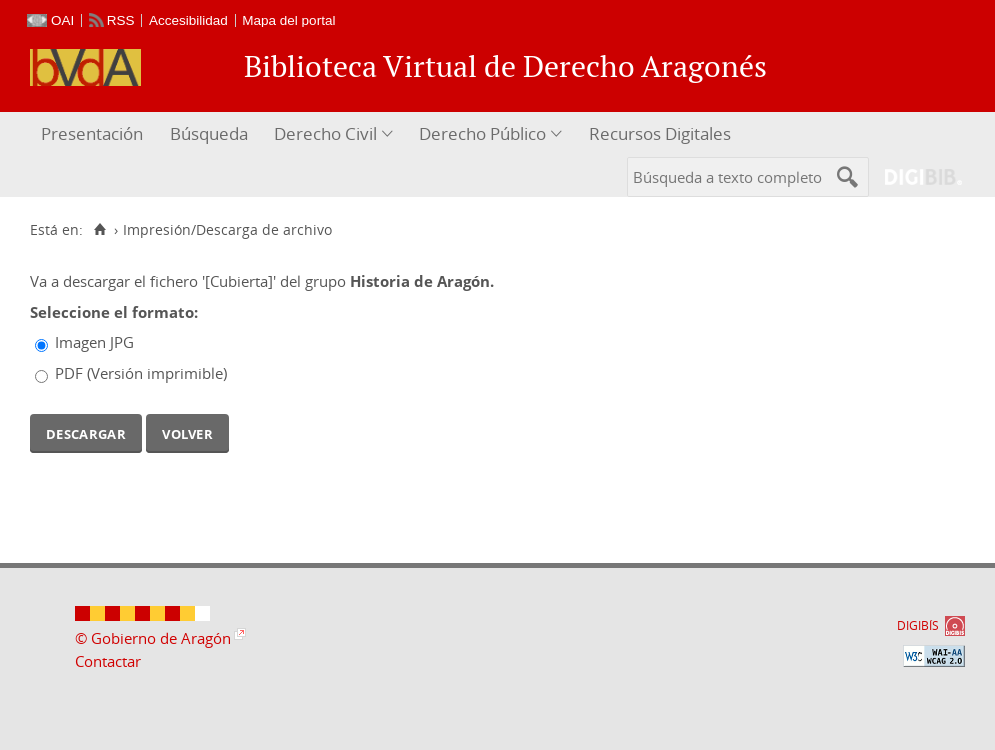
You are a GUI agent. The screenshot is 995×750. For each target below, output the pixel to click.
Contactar (108, 661)
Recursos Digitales (660, 133)
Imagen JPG (94, 342)
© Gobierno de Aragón (153, 638)
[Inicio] (99, 230)
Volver (187, 432)
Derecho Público (482, 133)
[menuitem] (94, 134)
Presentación (92, 133)
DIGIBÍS (918, 625)
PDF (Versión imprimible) (141, 373)
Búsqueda (209, 133)
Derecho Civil (325, 133)
